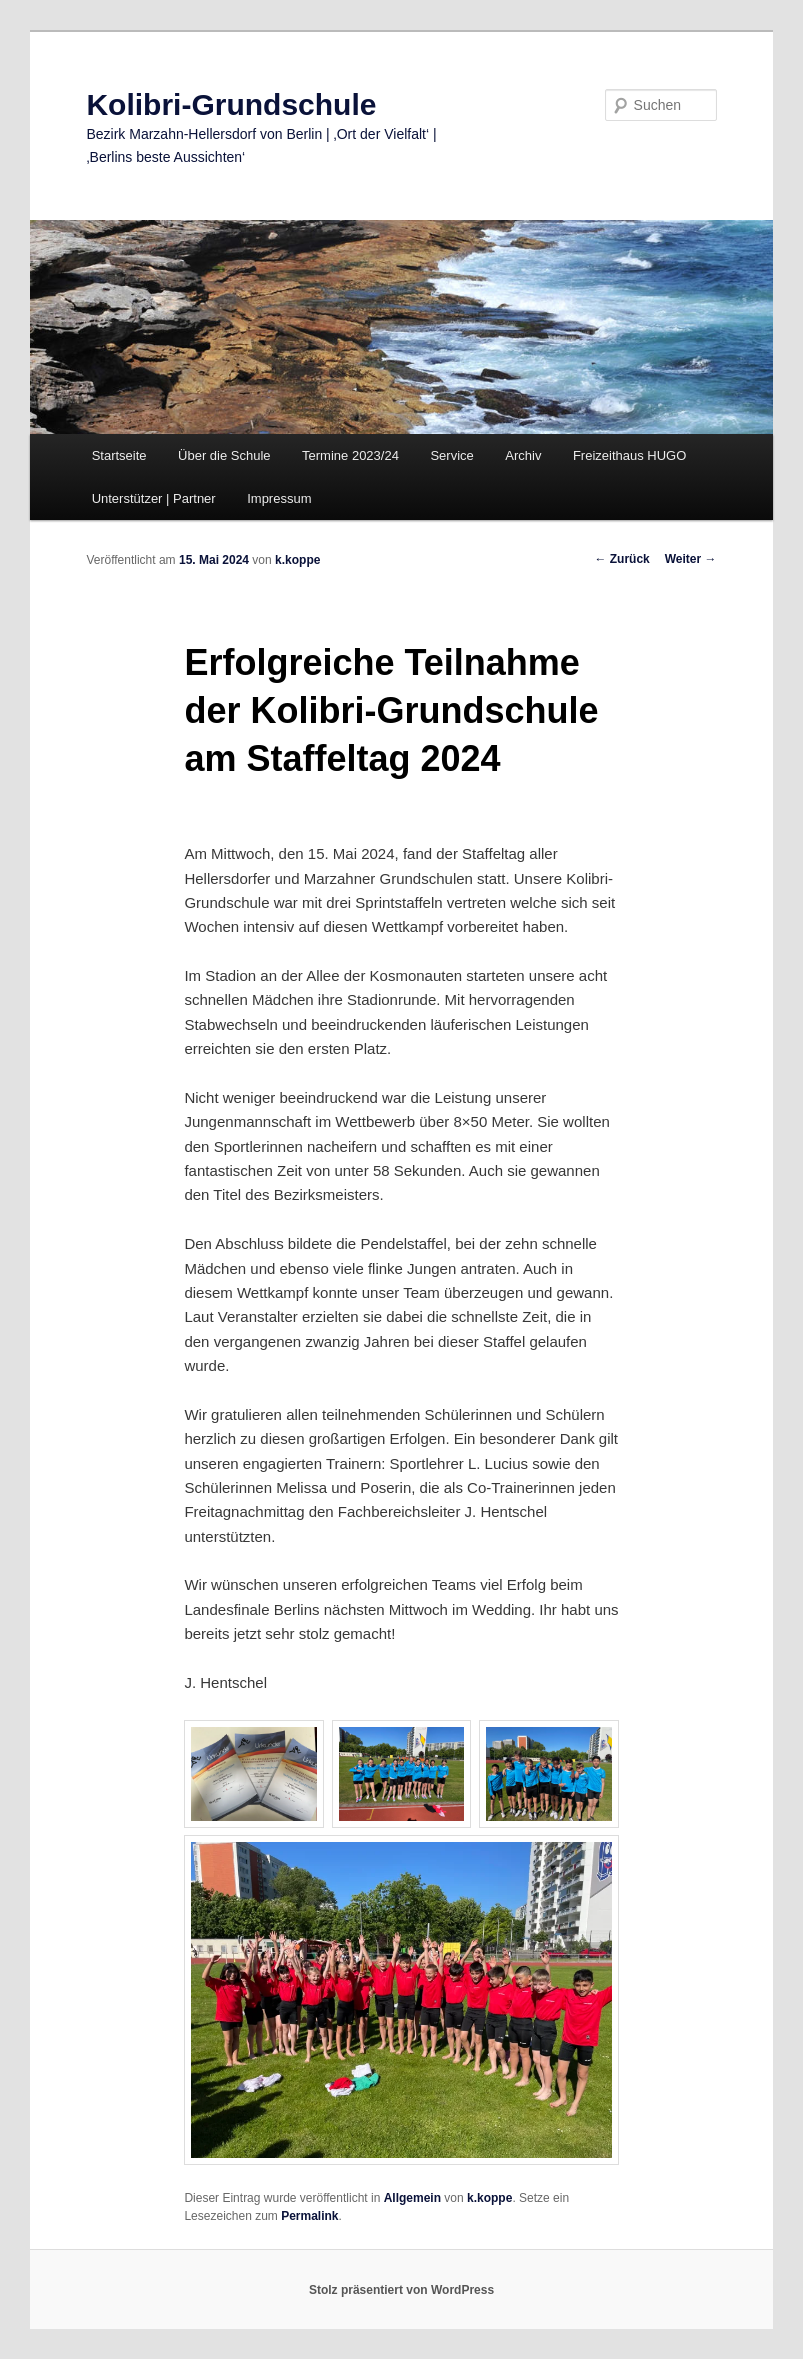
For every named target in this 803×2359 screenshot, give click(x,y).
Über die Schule (224, 455)
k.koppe (297, 560)
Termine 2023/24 (350, 455)
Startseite (119, 455)
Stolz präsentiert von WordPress (401, 2290)
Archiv (523, 455)
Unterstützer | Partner (154, 498)
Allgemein (412, 2198)
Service (451, 455)
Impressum (279, 498)
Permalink (309, 2216)
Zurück (621, 559)
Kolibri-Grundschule (231, 104)
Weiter (691, 559)
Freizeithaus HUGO (629, 455)
